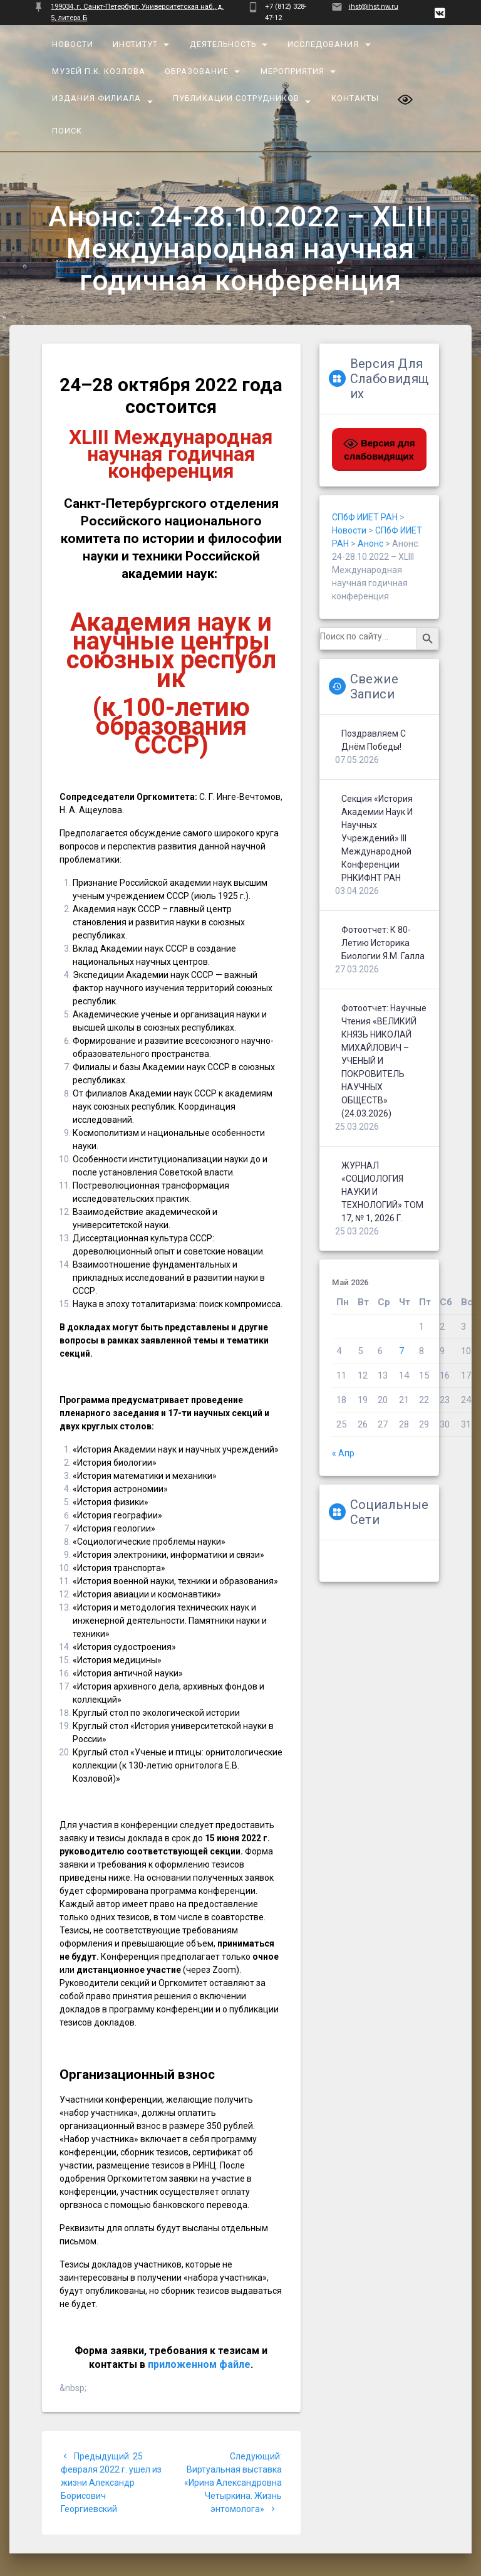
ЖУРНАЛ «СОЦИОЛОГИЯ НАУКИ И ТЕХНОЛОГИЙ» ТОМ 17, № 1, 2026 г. (382, 1191)
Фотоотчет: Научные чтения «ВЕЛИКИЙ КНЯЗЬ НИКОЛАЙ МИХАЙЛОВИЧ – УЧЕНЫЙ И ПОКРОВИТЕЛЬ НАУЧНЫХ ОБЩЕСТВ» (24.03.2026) (384, 1060)
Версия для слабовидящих (379, 448)
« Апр (343, 1453)
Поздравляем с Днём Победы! (373, 740)
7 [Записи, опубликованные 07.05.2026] (401, 1351)
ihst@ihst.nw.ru (373, 7)
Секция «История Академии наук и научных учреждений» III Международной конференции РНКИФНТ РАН (377, 838)
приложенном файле (199, 2364)
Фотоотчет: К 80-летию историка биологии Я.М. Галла (383, 943)
